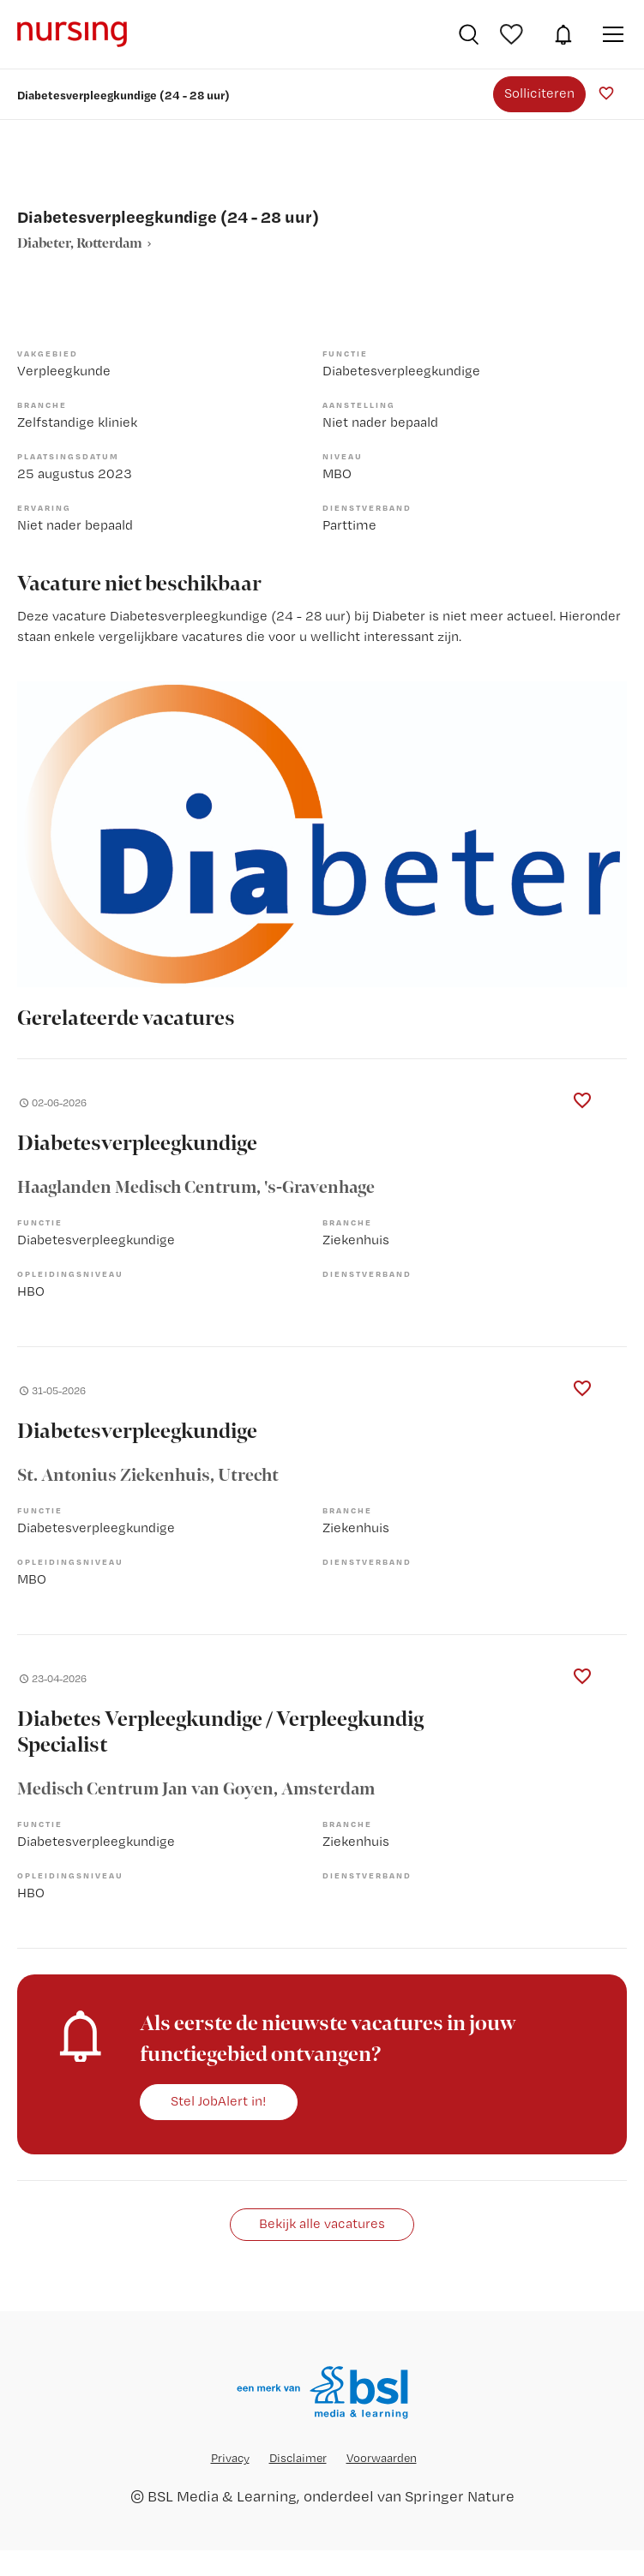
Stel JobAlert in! (219, 2101)
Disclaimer (298, 2458)
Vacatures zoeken (468, 34)
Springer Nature (460, 2496)
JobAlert (563, 34)
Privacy (230, 2458)
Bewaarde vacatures (513, 34)
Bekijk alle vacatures (322, 2223)
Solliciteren (539, 93)
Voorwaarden (381, 2458)
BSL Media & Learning (222, 2496)
